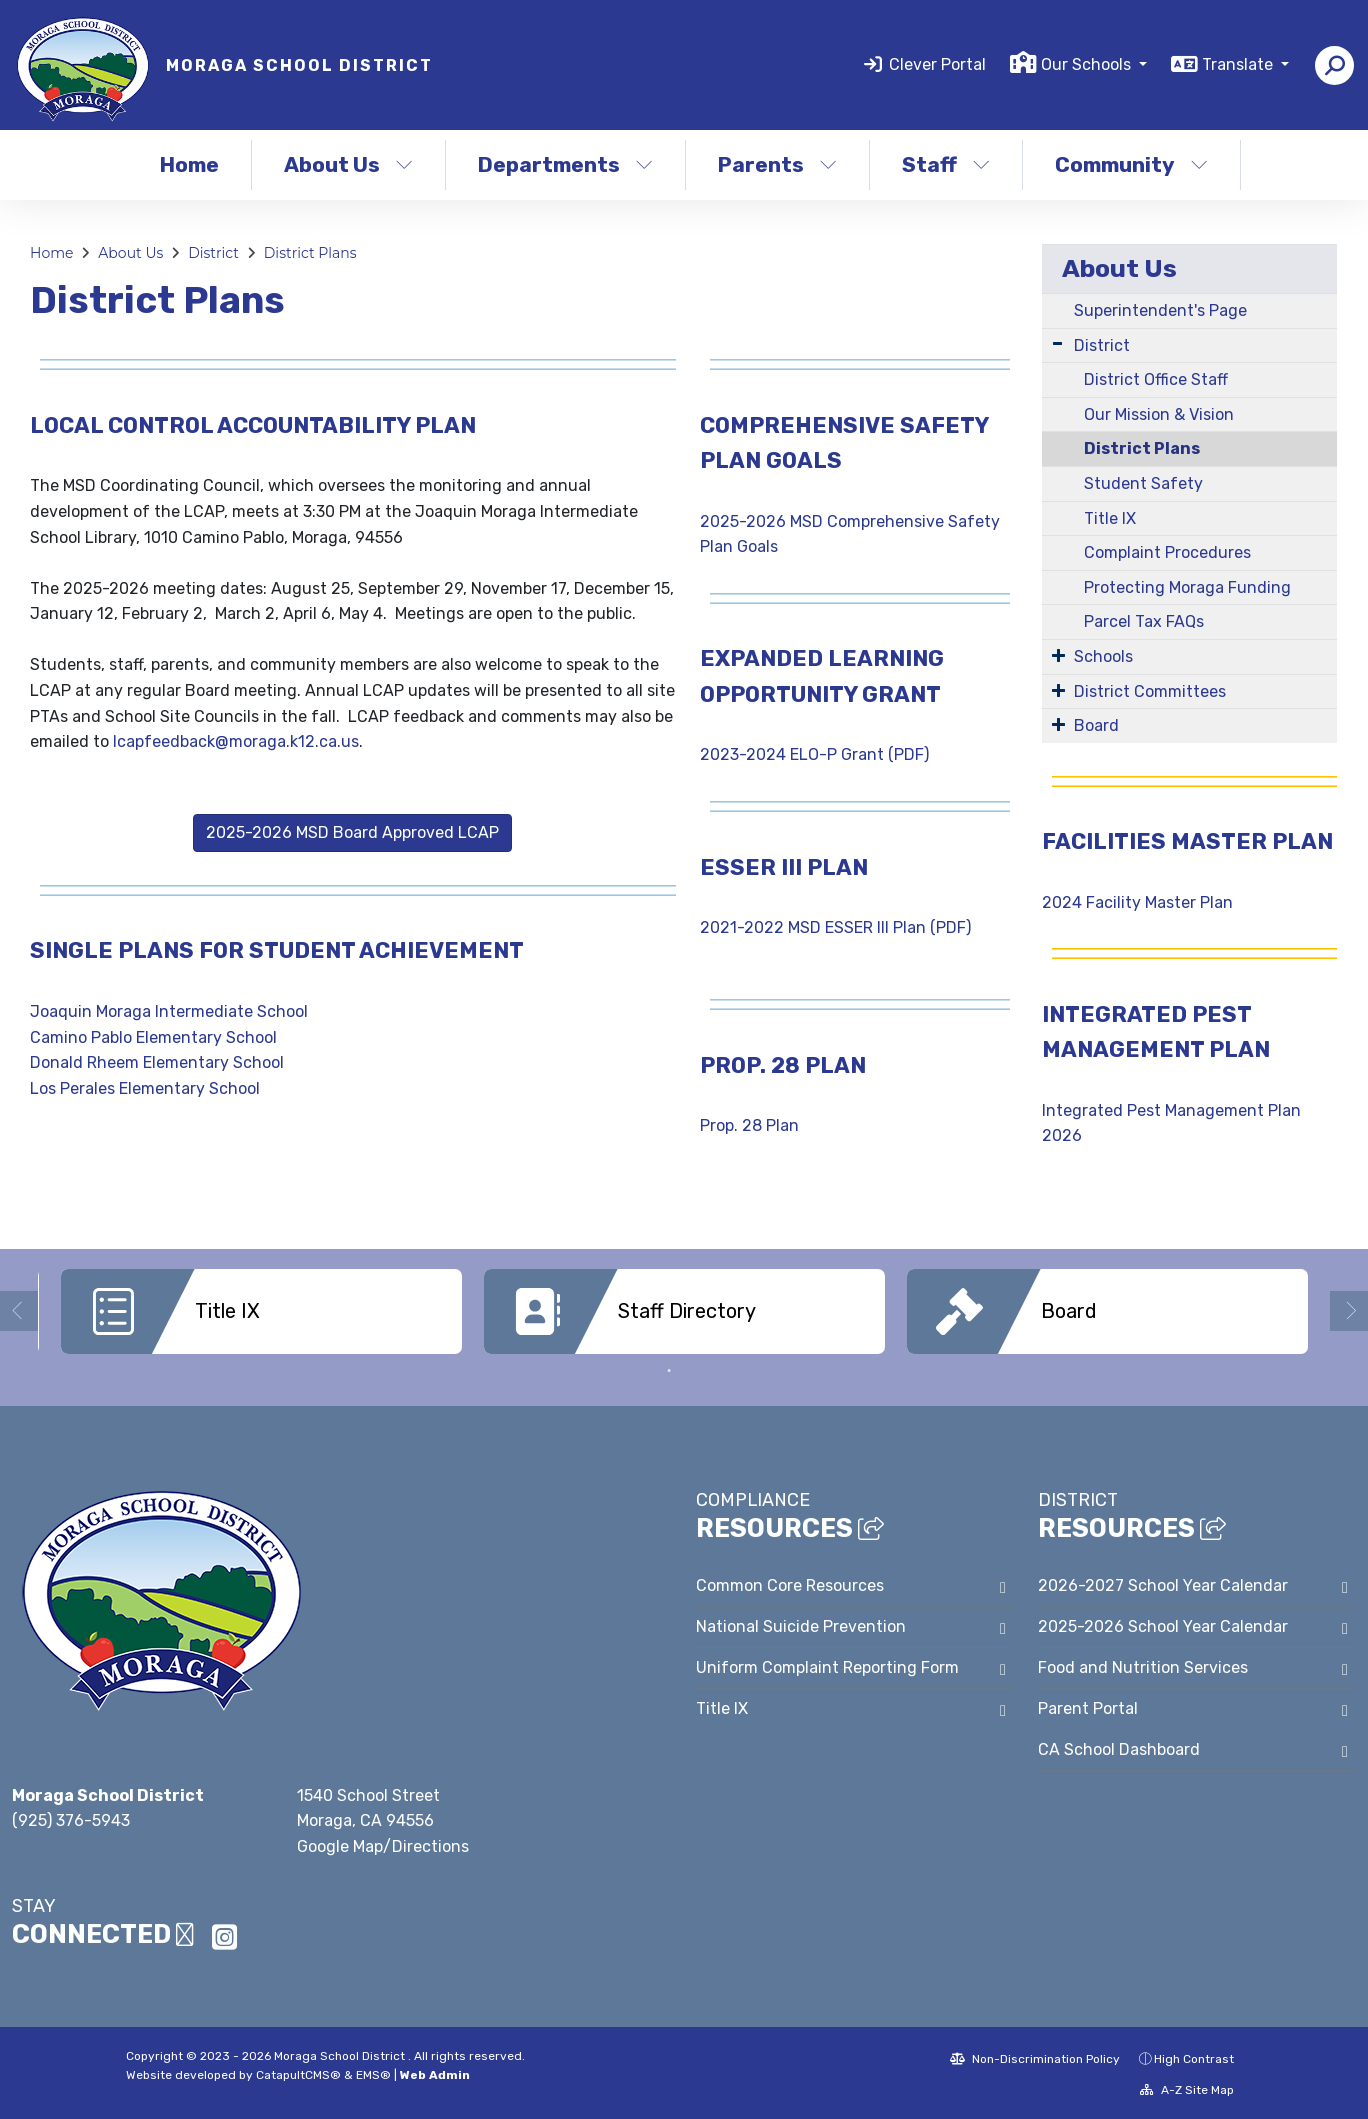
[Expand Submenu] (1057, 343)
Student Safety (1143, 483)
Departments (565, 164)
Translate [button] (1239, 64)
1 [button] (669, 1369)
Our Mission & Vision (1159, 414)
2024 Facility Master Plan (1139, 902)
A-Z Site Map (1187, 2088)
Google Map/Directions (383, 1844)
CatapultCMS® (298, 2073)
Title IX (1110, 518)
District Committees (1150, 691)
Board (1096, 725)
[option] (261, 1311)
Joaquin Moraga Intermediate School (169, 1011)
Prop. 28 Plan (749, 1125)
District (213, 253)
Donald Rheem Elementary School (157, 1062)
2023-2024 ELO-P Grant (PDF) (814, 754)
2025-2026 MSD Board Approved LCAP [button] (352, 832)
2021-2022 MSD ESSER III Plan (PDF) (835, 927)
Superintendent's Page (1160, 310)
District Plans (310, 253)
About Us (348, 164)
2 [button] (699, 1369)
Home (189, 164)
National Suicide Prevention (801, 1624)
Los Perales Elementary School (145, 1088)
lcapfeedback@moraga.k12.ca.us (236, 741)
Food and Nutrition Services (1143, 1665)
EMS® (373, 2073)
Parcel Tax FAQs (1144, 621)
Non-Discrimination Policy (1035, 2057)
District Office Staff (1156, 379)
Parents (777, 164)
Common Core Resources (790, 1583)
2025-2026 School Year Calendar (1163, 1624)
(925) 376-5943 (71, 1818)
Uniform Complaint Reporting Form (827, 1665)
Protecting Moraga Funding (1187, 587)
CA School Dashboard (1119, 1747)
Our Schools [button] (1088, 64)
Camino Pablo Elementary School (153, 1037)
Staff (946, 164)
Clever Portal (937, 64)
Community (1131, 164)
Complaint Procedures (1167, 552)
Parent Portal (1088, 1706)
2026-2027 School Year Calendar (1163, 1583)
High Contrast (1194, 2057)
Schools (1103, 656)
